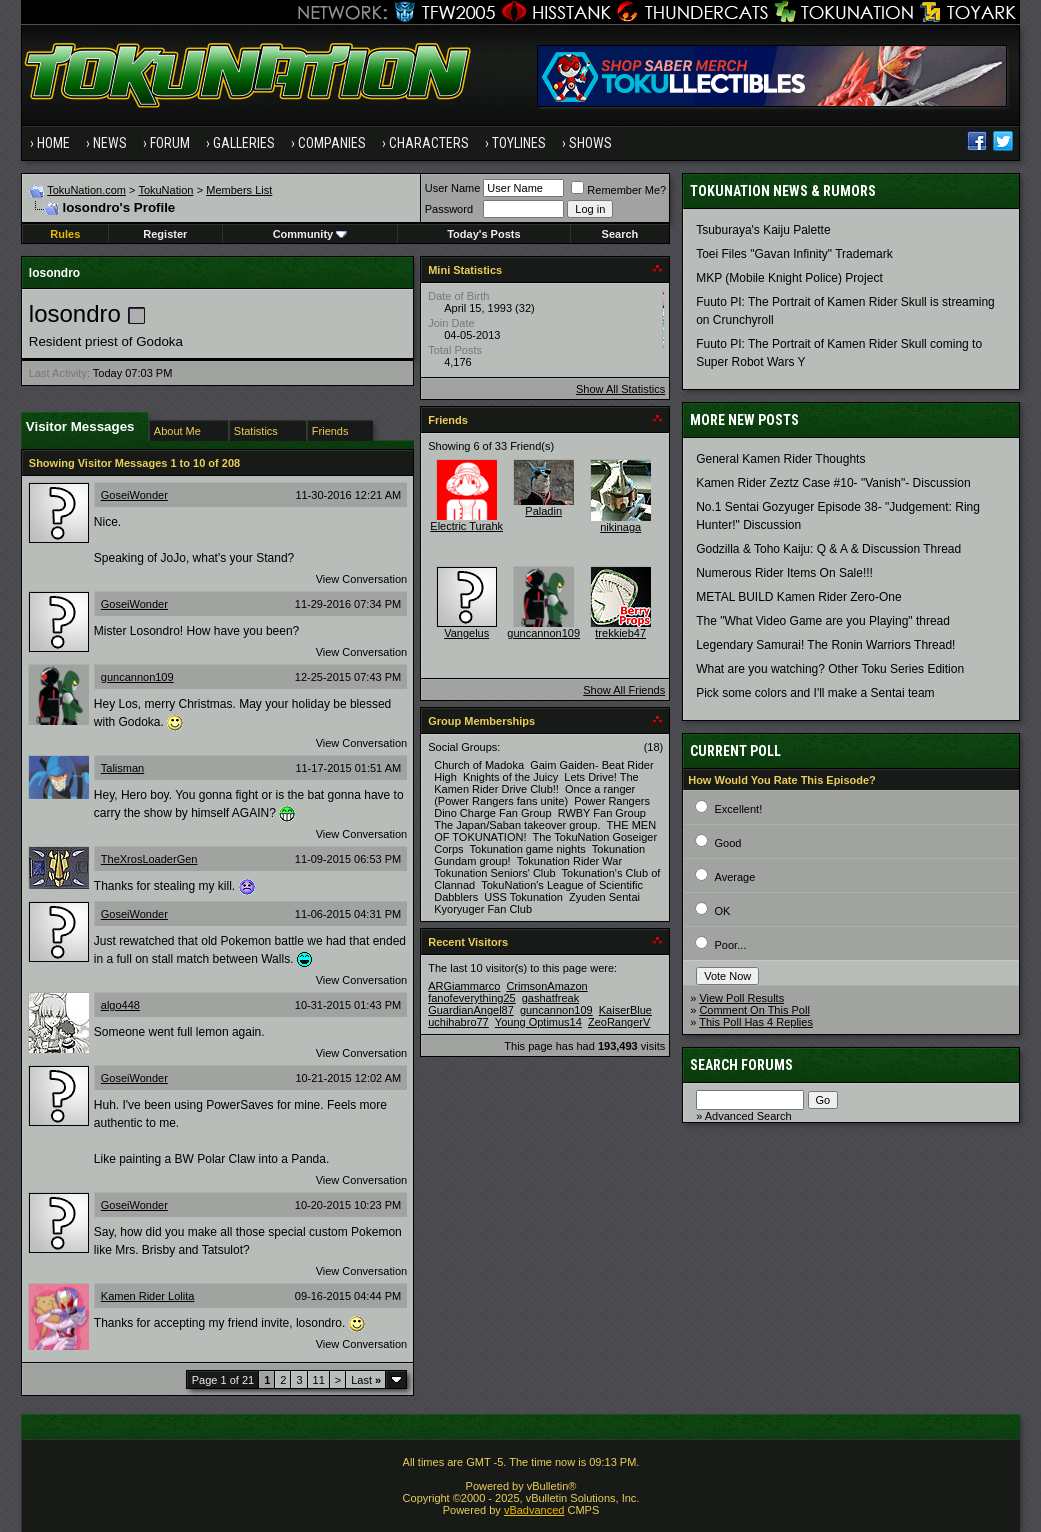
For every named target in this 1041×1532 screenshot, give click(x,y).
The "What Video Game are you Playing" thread (823, 621)
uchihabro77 (458, 1022)
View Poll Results (741, 998)
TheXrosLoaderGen (149, 859)
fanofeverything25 (471, 998)
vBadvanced (534, 1510)
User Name (453, 188)
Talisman (122, 768)
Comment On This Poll (754, 1010)
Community (310, 234)
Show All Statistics (620, 389)
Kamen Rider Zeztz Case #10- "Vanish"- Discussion (833, 483)
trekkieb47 (620, 633)
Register (165, 234)
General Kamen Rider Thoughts (780, 459)
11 (319, 1380)
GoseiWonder (134, 495)
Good (728, 843)
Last (366, 1380)
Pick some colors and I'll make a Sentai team (815, 693)
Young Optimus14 (538, 1022)
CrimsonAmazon (546, 986)
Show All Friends (624, 690)
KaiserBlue (625, 1010)
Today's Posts (483, 234)
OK (723, 911)
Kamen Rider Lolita (148, 1296)
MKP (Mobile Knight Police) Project (789, 278)
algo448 (120, 1005)
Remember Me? (618, 190)
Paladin (543, 511)
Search (620, 234)
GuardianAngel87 (471, 1010)
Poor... (731, 945)
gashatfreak (550, 998)
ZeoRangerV (619, 1022)
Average (735, 877)
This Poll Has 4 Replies (756, 1022)
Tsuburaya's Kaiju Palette (763, 230)
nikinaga (620, 527)
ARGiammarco (464, 986)
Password (449, 209)
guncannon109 (137, 677)
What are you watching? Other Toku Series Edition (830, 669)
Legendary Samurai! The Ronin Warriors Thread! (825, 645)
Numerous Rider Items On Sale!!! (784, 573)
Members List (239, 190)
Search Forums (741, 1065)
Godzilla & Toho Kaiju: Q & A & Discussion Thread (828, 549)
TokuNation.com (86, 190)
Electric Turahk (466, 526)
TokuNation (165, 190)
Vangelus (466, 633)
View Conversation (362, 579)
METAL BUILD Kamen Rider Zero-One (798, 597)
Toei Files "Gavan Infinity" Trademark (794, 254)
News (110, 143)
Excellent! (739, 809)
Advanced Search (748, 1116)
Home (53, 143)
